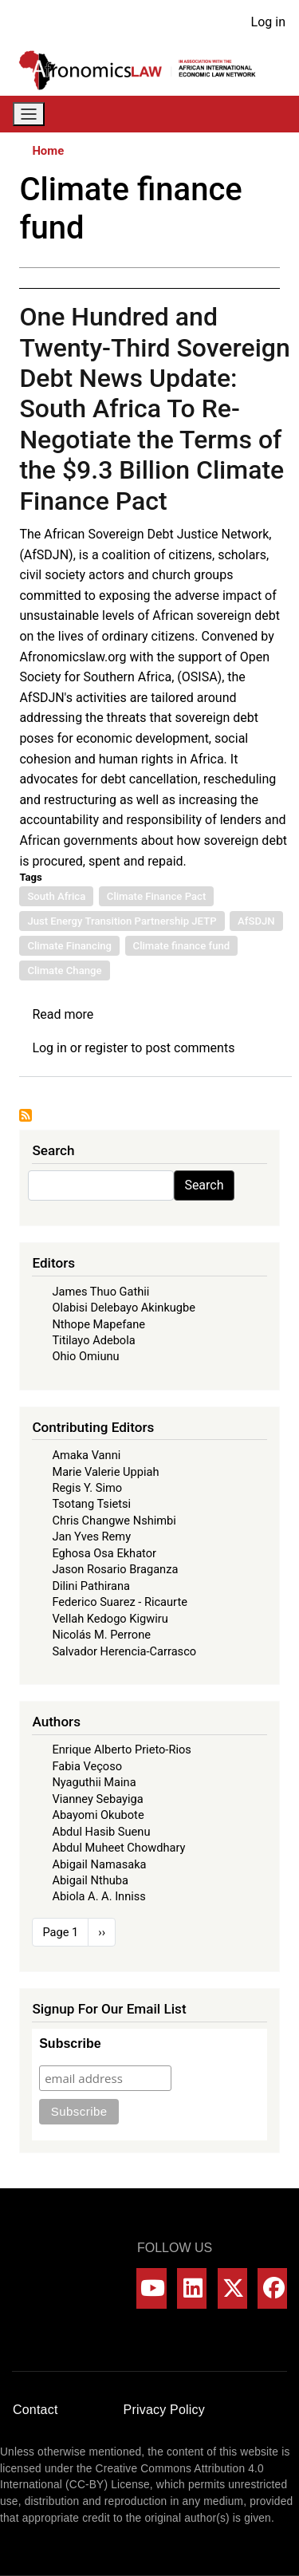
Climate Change (64, 970)
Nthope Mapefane (98, 1324)
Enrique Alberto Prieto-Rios (121, 1749)
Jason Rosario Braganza (115, 1569)
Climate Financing (69, 946)
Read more (62, 1014)
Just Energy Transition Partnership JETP (121, 921)
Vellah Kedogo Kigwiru (109, 1618)
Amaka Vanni (86, 1455)
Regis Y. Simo (87, 1488)
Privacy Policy (164, 2409)
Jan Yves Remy (91, 1536)
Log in (268, 22)
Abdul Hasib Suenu (101, 1832)
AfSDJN (256, 921)
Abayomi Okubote (98, 1815)
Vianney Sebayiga (97, 1799)
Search (203, 1185)
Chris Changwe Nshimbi (113, 1520)
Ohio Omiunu (85, 1356)
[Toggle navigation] (29, 114)
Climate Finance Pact (156, 896)
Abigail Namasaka (99, 1864)
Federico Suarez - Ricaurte (119, 1602)
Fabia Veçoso (87, 1766)
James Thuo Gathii (100, 1291)
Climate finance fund (181, 946)
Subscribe (69, 2043)
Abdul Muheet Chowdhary (118, 1847)
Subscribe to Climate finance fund (25, 1115)
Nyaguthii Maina (94, 1782)
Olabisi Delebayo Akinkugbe (123, 1307)
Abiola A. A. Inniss (99, 1896)
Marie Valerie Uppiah (105, 1472)
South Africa (56, 896)
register (106, 1047)
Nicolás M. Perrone (101, 1634)
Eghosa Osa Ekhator (104, 1553)
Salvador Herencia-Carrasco (124, 1651)
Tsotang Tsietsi (91, 1504)
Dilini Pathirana (91, 1586)
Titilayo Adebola (93, 1340)
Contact (35, 2409)
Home (48, 151)
